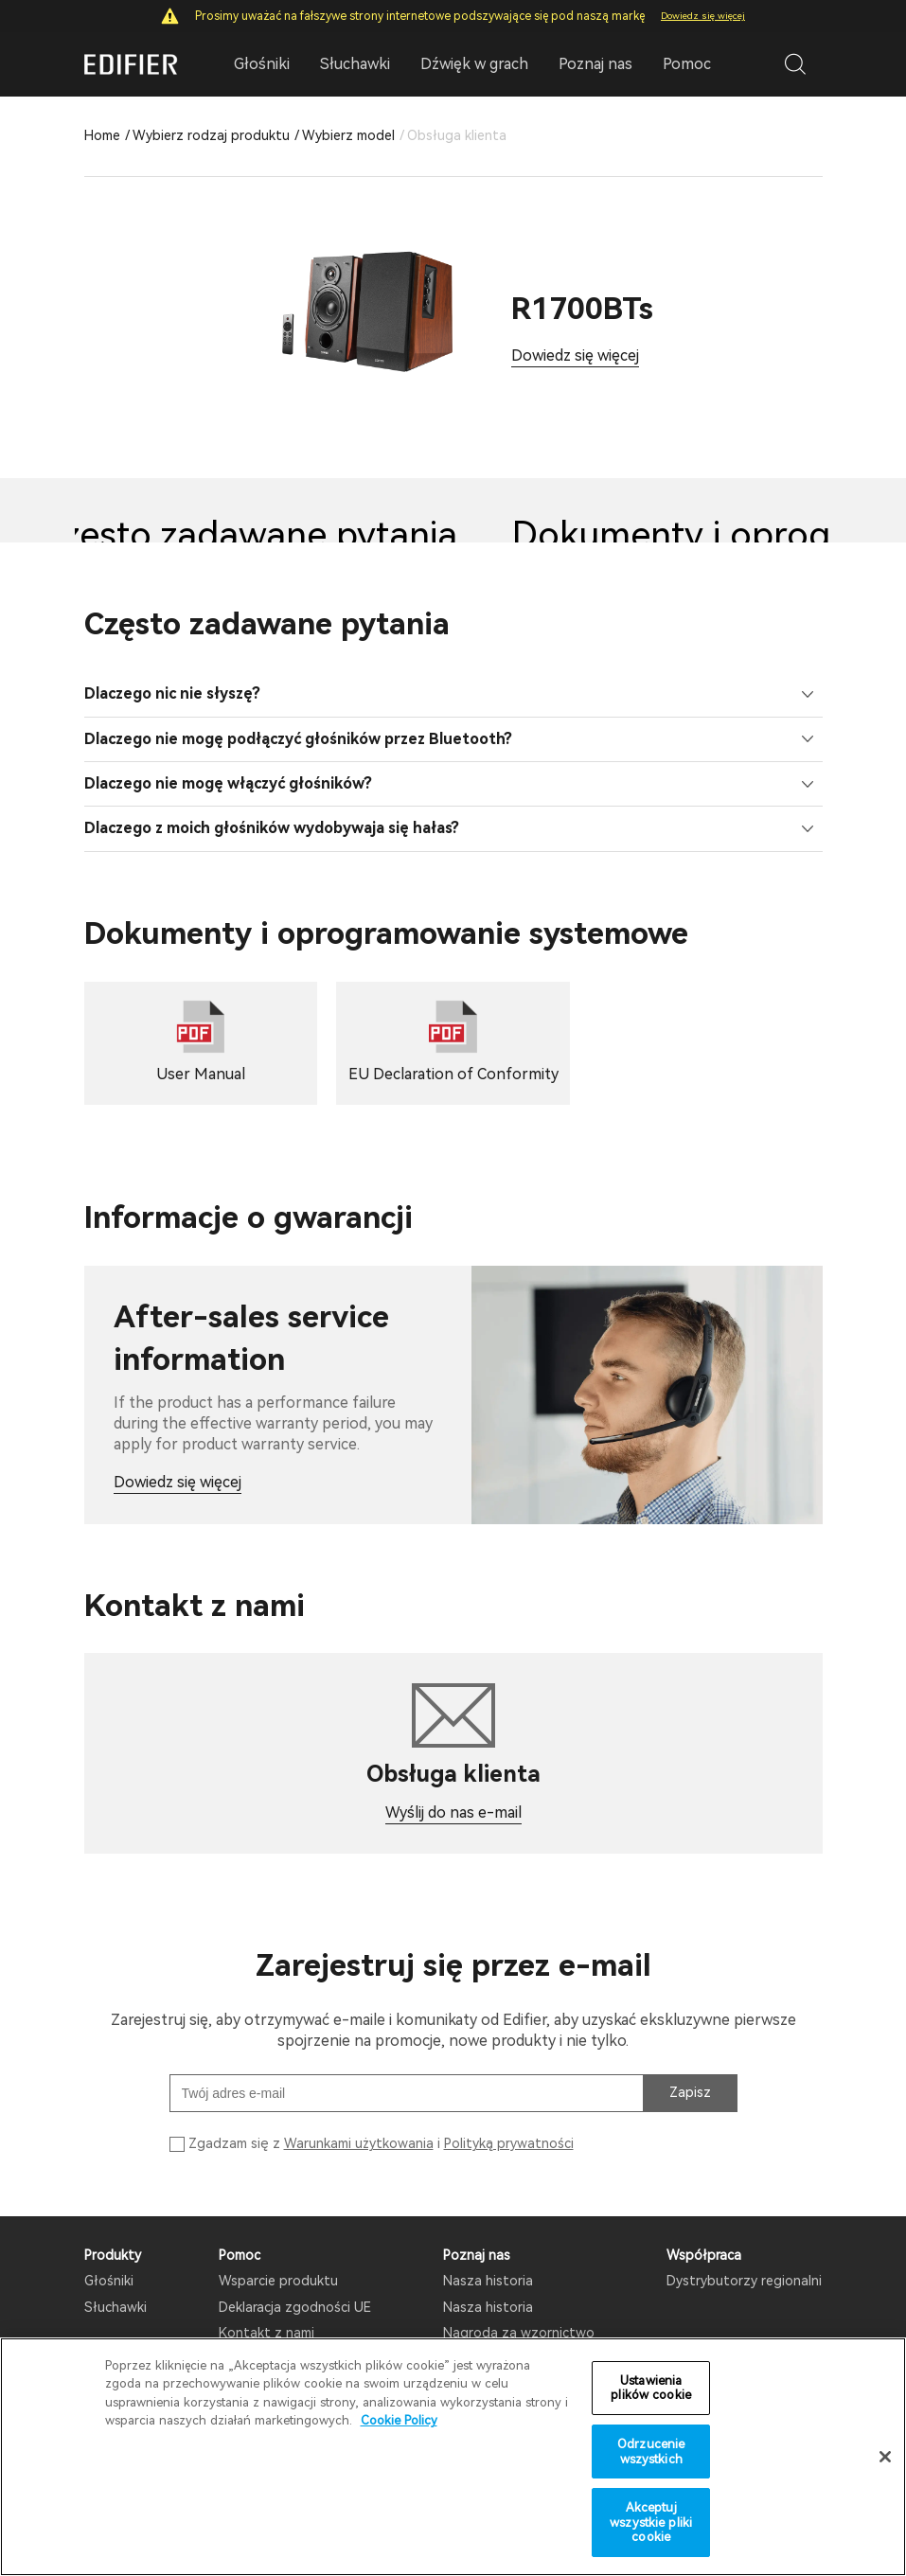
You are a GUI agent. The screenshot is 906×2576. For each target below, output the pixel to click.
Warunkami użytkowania (359, 2143)
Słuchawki (115, 2307)
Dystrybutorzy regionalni (744, 2280)
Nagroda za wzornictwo (519, 2332)
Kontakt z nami (266, 2332)
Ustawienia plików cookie (651, 2391)
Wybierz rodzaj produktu (211, 135)
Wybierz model (348, 135)
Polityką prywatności (509, 2143)
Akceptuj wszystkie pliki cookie (651, 2526)
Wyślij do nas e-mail (453, 1812)
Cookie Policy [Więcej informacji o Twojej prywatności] (399, 2424)
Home (102, 135)
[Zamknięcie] (885, 2459)
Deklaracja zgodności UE (295, 2307)
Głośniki (108, 2280)
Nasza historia (488, 2280)
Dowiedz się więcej (703, 15)
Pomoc (687, 64)
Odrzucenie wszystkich (650, 2455)
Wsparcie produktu (278, 2280)
